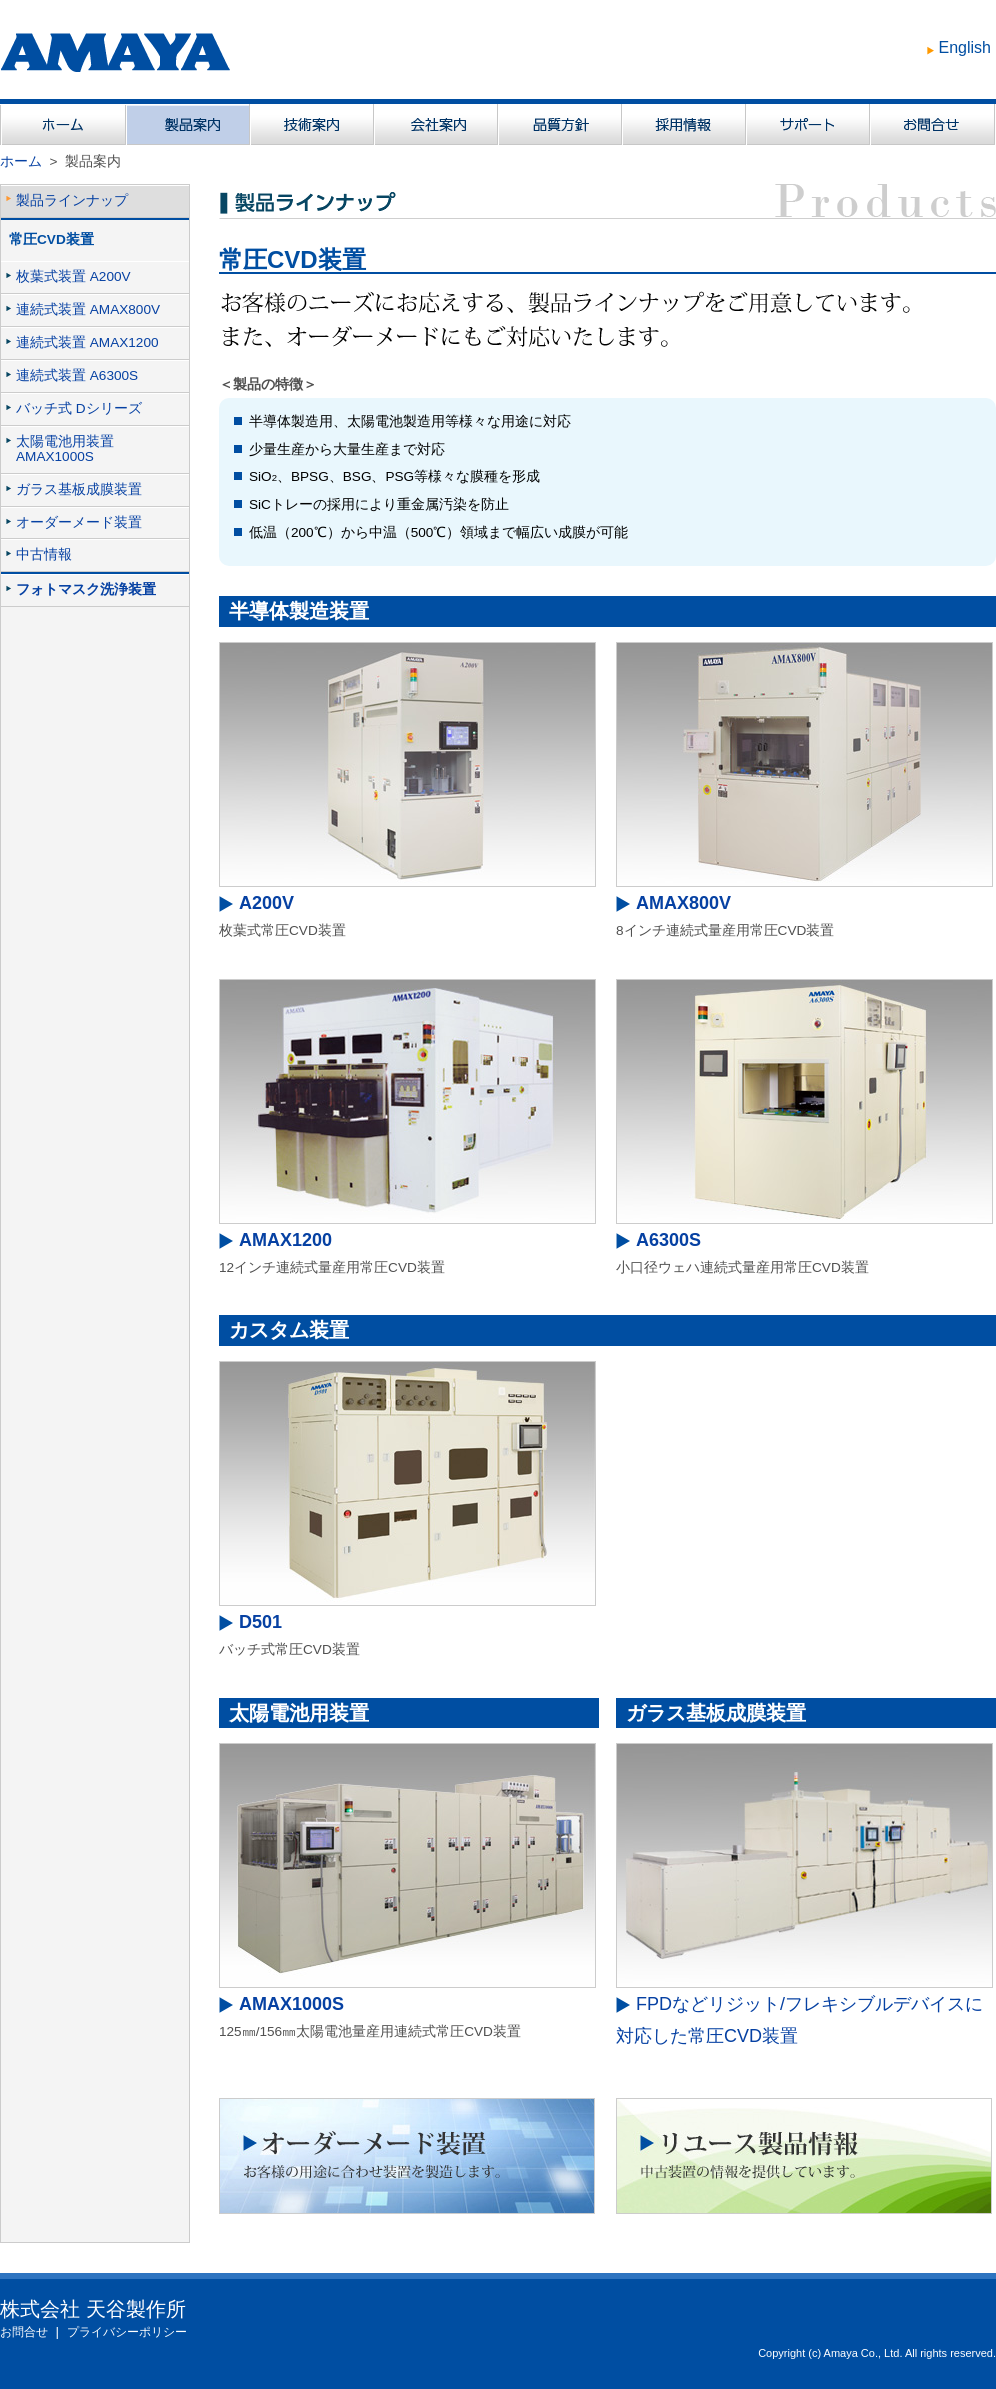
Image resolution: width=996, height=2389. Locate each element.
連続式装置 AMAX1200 (87, 342)
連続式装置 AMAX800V (88, 309)
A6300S (668, 1240)
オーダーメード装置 (79, 522)
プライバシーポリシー (127, 2332)
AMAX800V (683, 903)
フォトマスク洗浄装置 (86, 589)
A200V (266, 903)
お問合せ (24, 2332)
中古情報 (44, 554)
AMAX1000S (291, 2004)
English (965, 47)
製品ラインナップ (72, 200)
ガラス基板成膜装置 (79, 489)
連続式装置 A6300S (77, 375)
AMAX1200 (285, 1240)
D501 (260, 1622)
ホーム (21, 161)
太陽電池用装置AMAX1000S (65, 449)
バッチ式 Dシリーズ (79, 408)
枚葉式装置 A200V (73, 276)
